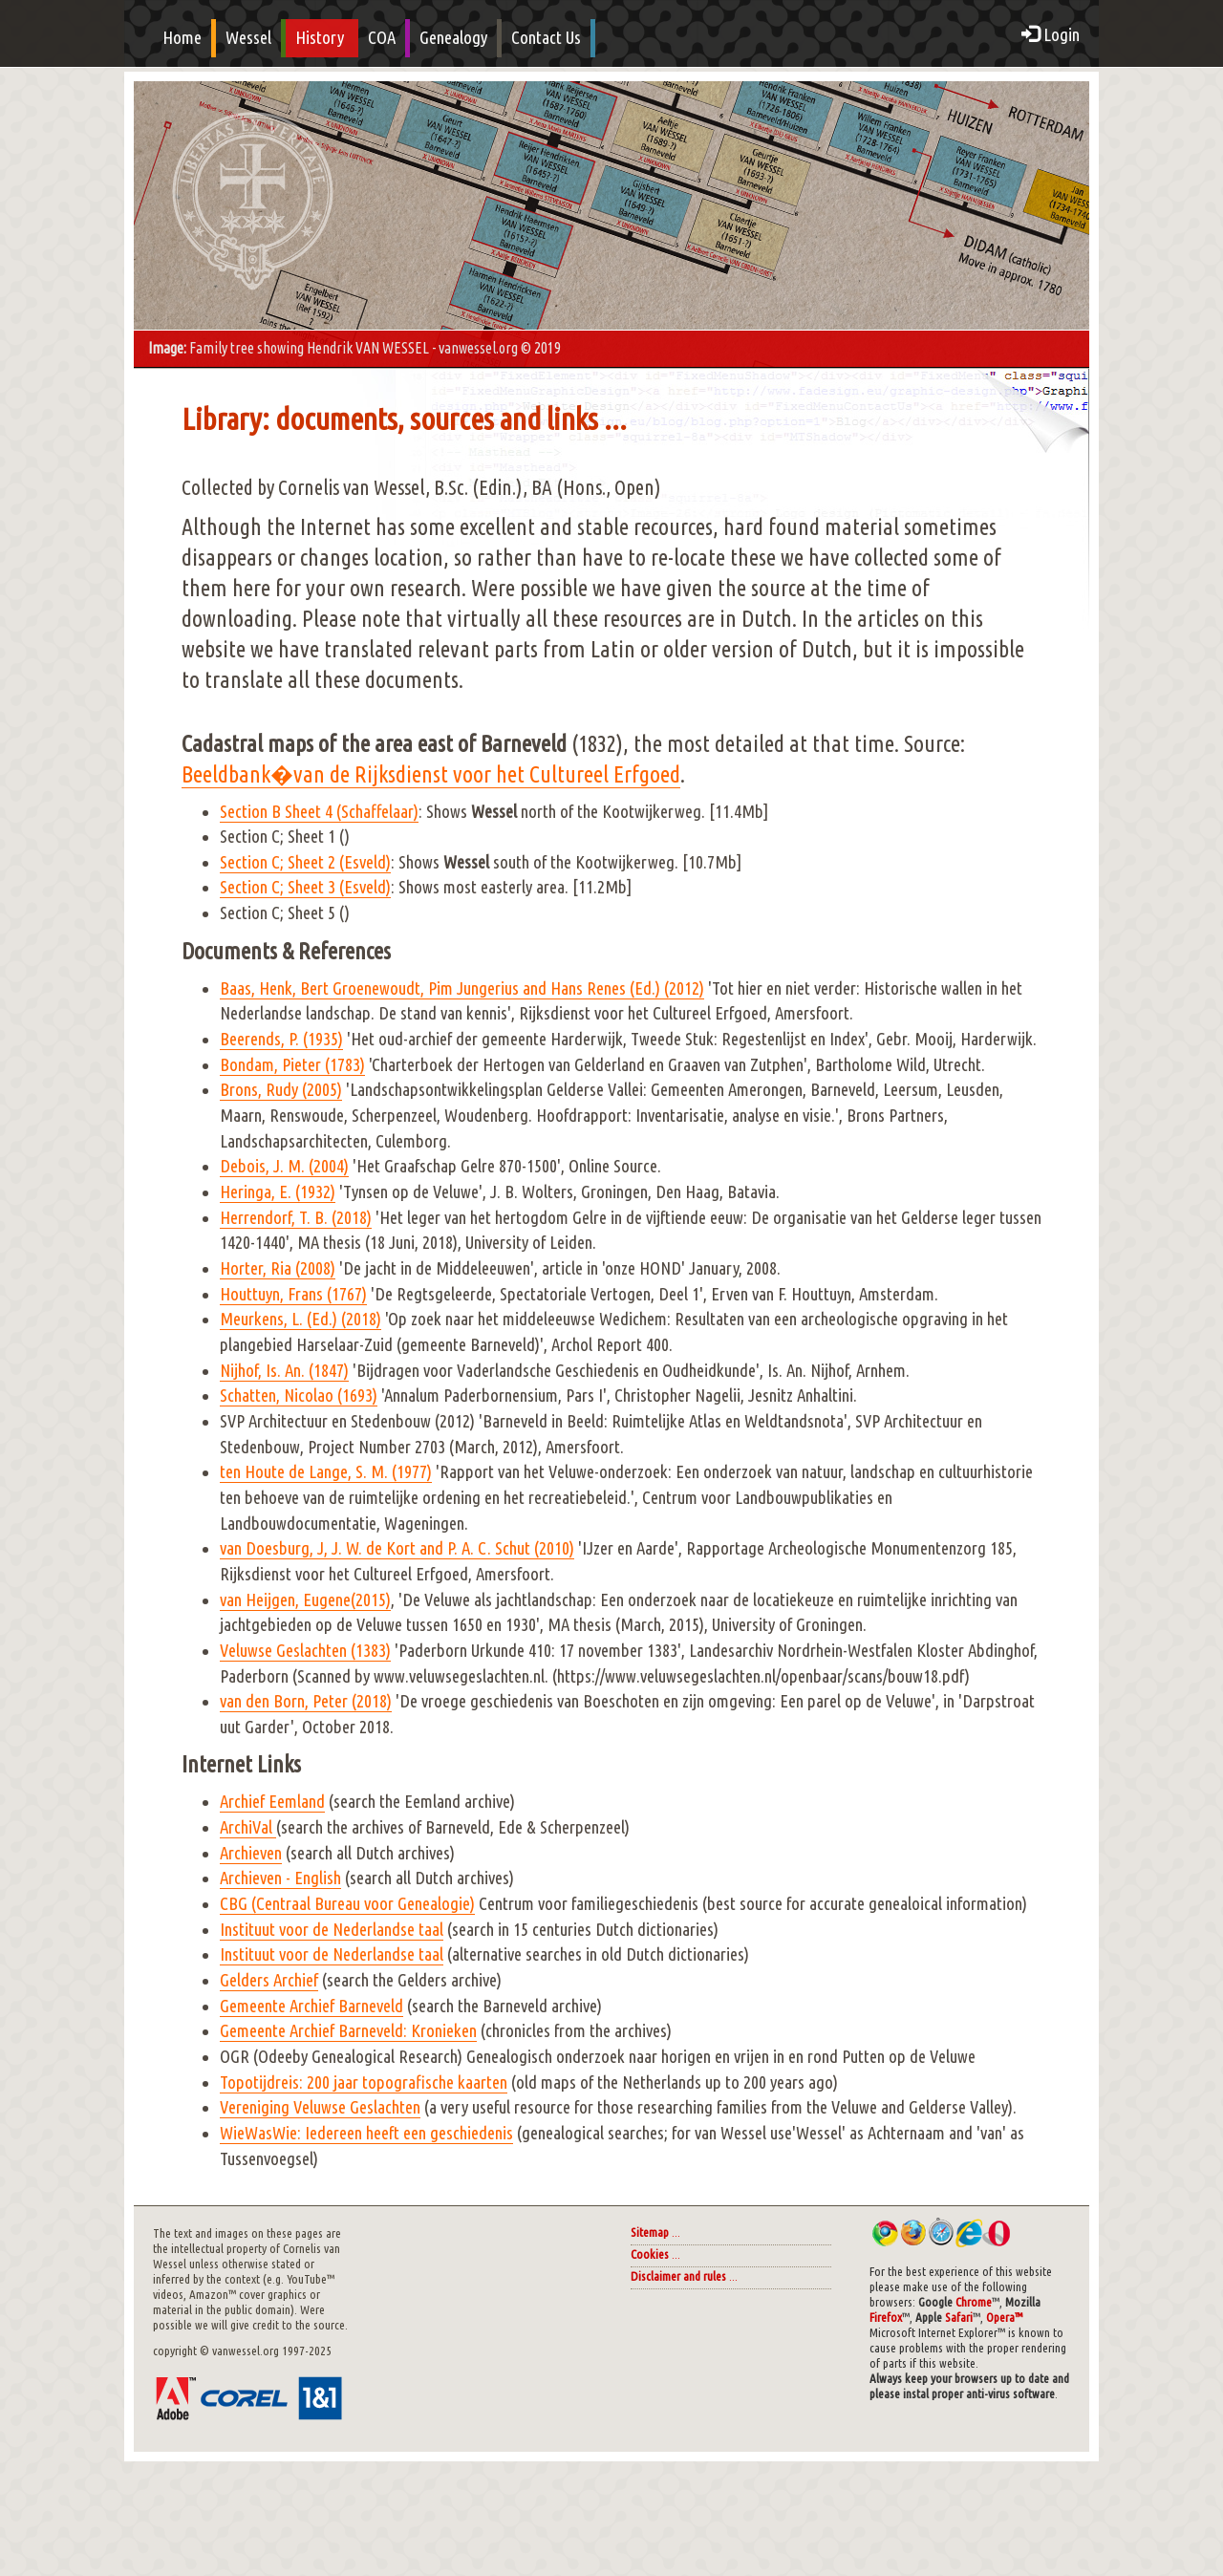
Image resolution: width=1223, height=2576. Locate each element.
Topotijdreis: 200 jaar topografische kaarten (363, 2082)
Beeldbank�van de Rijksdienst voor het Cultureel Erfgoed (431, 774)
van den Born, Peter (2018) (306, 1701)
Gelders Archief (269, 1980)
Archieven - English (280, 1878)
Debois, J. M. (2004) (284, 1166)
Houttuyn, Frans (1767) (293, 1294)
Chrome (973, 2302)
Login (1050, 35)
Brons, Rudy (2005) (281, 1090)
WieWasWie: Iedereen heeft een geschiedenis (366, 2133)
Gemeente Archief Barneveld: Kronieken (348, 2031)
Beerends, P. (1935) (281, 1039)
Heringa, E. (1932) (277, 1192)
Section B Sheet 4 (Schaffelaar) (319, 812)
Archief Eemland (272, 1802)
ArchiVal (248, 1827)
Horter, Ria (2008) (277, 1268)
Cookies (650, 2254)
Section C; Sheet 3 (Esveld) (305, 887)
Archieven (251, 1853)
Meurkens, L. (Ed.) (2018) (300, 1319)
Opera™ (1004, 2317)
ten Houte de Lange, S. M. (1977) (326, 1472)
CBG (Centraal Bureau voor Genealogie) (347, 1904)
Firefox (885, 2317)
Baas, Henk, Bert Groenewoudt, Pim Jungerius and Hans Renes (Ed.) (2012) (462, 988)
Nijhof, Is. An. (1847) (284, 1371)
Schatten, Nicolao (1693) (298, 1395)
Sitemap (650, 2232)
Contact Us (546, 38)
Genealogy (453, 38)
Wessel (248, 38)
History (319, 38)
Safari (959, 2317)
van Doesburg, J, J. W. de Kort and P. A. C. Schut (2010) (397, 1548)
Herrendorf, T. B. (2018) (296, 1218)
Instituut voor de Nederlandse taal (331, 1930)
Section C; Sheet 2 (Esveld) (305, 862)
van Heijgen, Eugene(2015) (305, 1600)
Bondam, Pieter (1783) (292, 1065)
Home (182, 38)
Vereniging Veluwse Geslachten (320, 2107)
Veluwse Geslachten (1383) (305, 1651)
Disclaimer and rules (678, 2276)
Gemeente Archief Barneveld (311, 2006)
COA (382, 38)
